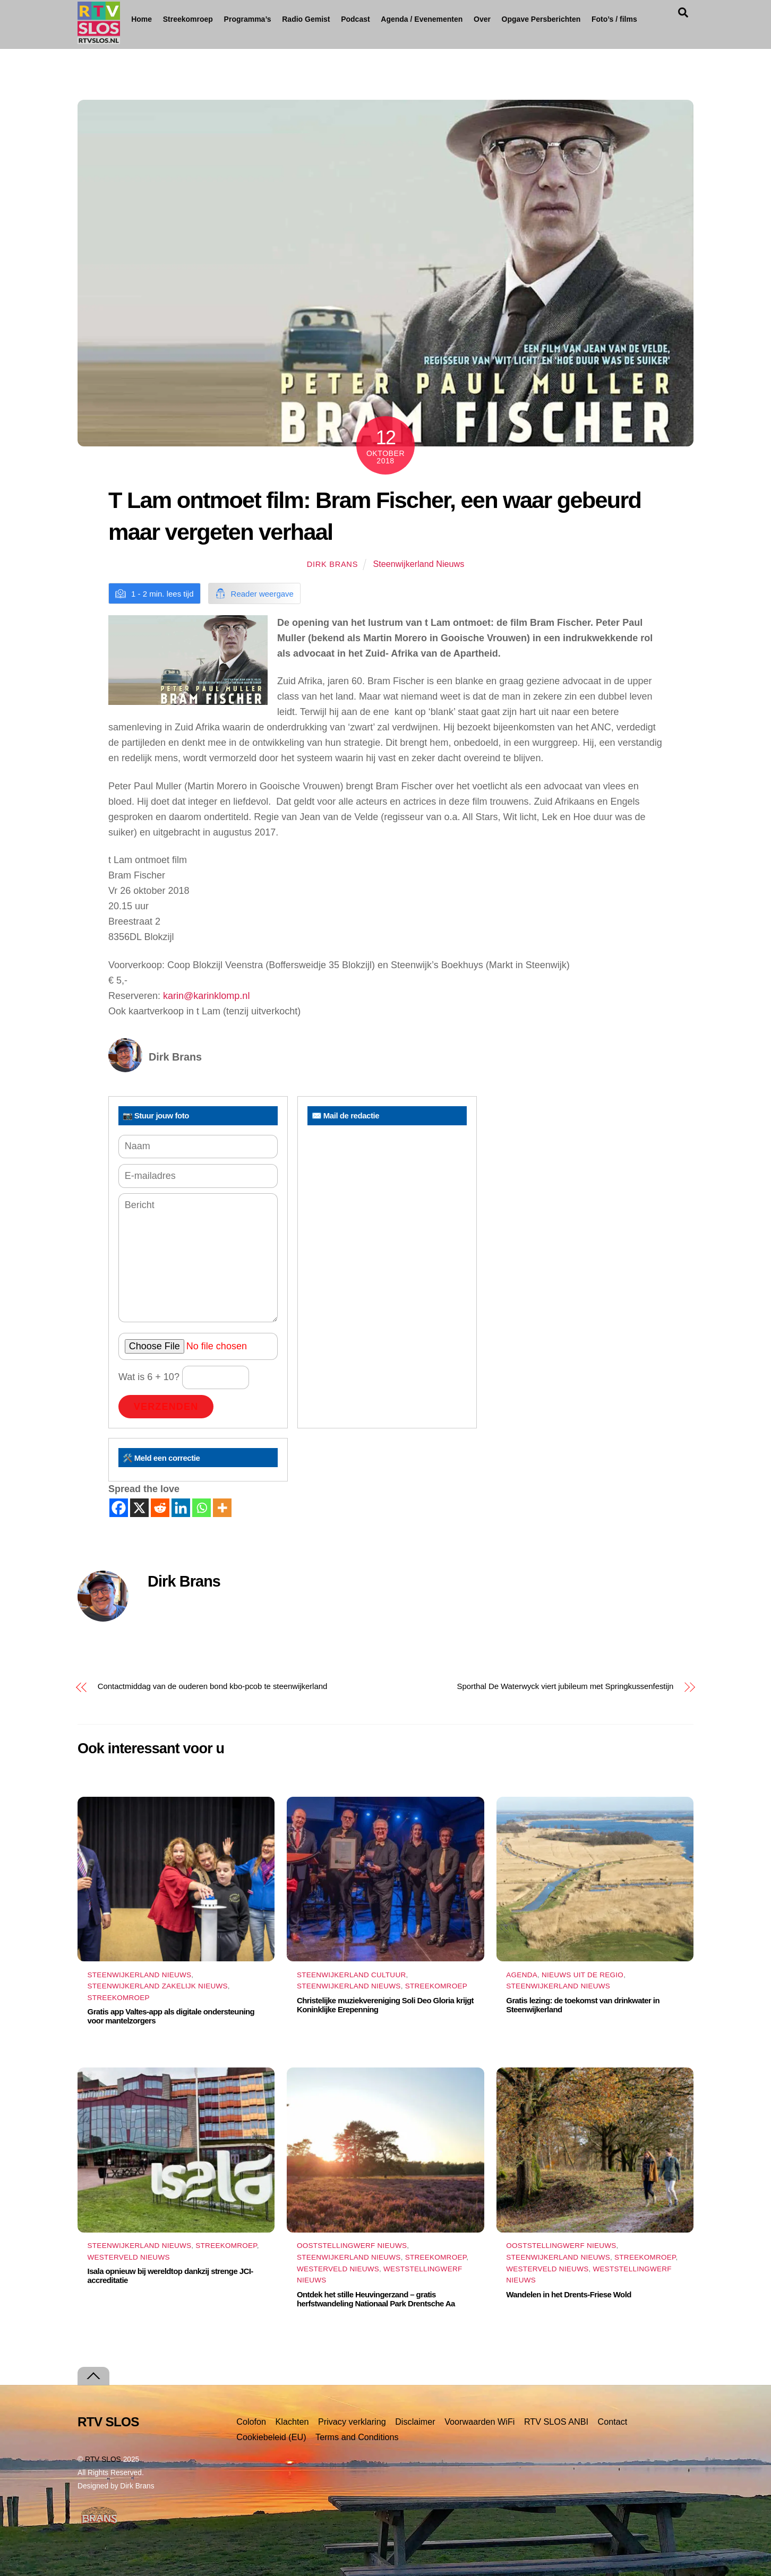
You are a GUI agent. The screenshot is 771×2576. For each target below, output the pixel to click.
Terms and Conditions (357, 2437)
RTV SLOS (103, 2459)
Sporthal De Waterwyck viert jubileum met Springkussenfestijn (565, 1686)
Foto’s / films (164, 44)
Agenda (521, 1975)
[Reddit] (160, 1507)
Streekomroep (198, 19)
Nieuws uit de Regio (582, 1975)
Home (141, 19)
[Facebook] (118, 1507)
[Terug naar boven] (93, 2376)
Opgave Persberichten (591, 19)
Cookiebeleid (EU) (271, 2437)
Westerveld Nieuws (129, 2257)
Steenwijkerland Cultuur (351, 1975)
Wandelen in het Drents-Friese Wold (568, 2294)
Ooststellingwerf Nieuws (352, 2246)
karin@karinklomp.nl (206, 995)
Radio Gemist (345, 19)
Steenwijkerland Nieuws (418, 563)
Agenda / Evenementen (461, 19)
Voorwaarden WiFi (479, 2421)
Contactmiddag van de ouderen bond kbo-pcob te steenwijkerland (212, 1686)
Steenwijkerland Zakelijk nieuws (158, 1986)
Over (520, 19)
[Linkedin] (181, 1507)
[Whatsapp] (201, 1507)
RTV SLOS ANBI (556, 2421)
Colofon (251, 2421)
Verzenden (166, 1406)
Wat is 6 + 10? (183, 1377)
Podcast (394, 19)
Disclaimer (415, 2421)
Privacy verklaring (352, 2421)
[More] (222, 1507)
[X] (139, 1507)
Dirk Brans (332, 564)
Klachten (292, 2421)
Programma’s (277, 19)
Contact (613, 2421)
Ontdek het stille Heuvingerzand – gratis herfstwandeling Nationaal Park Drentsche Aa (376, 2299)
